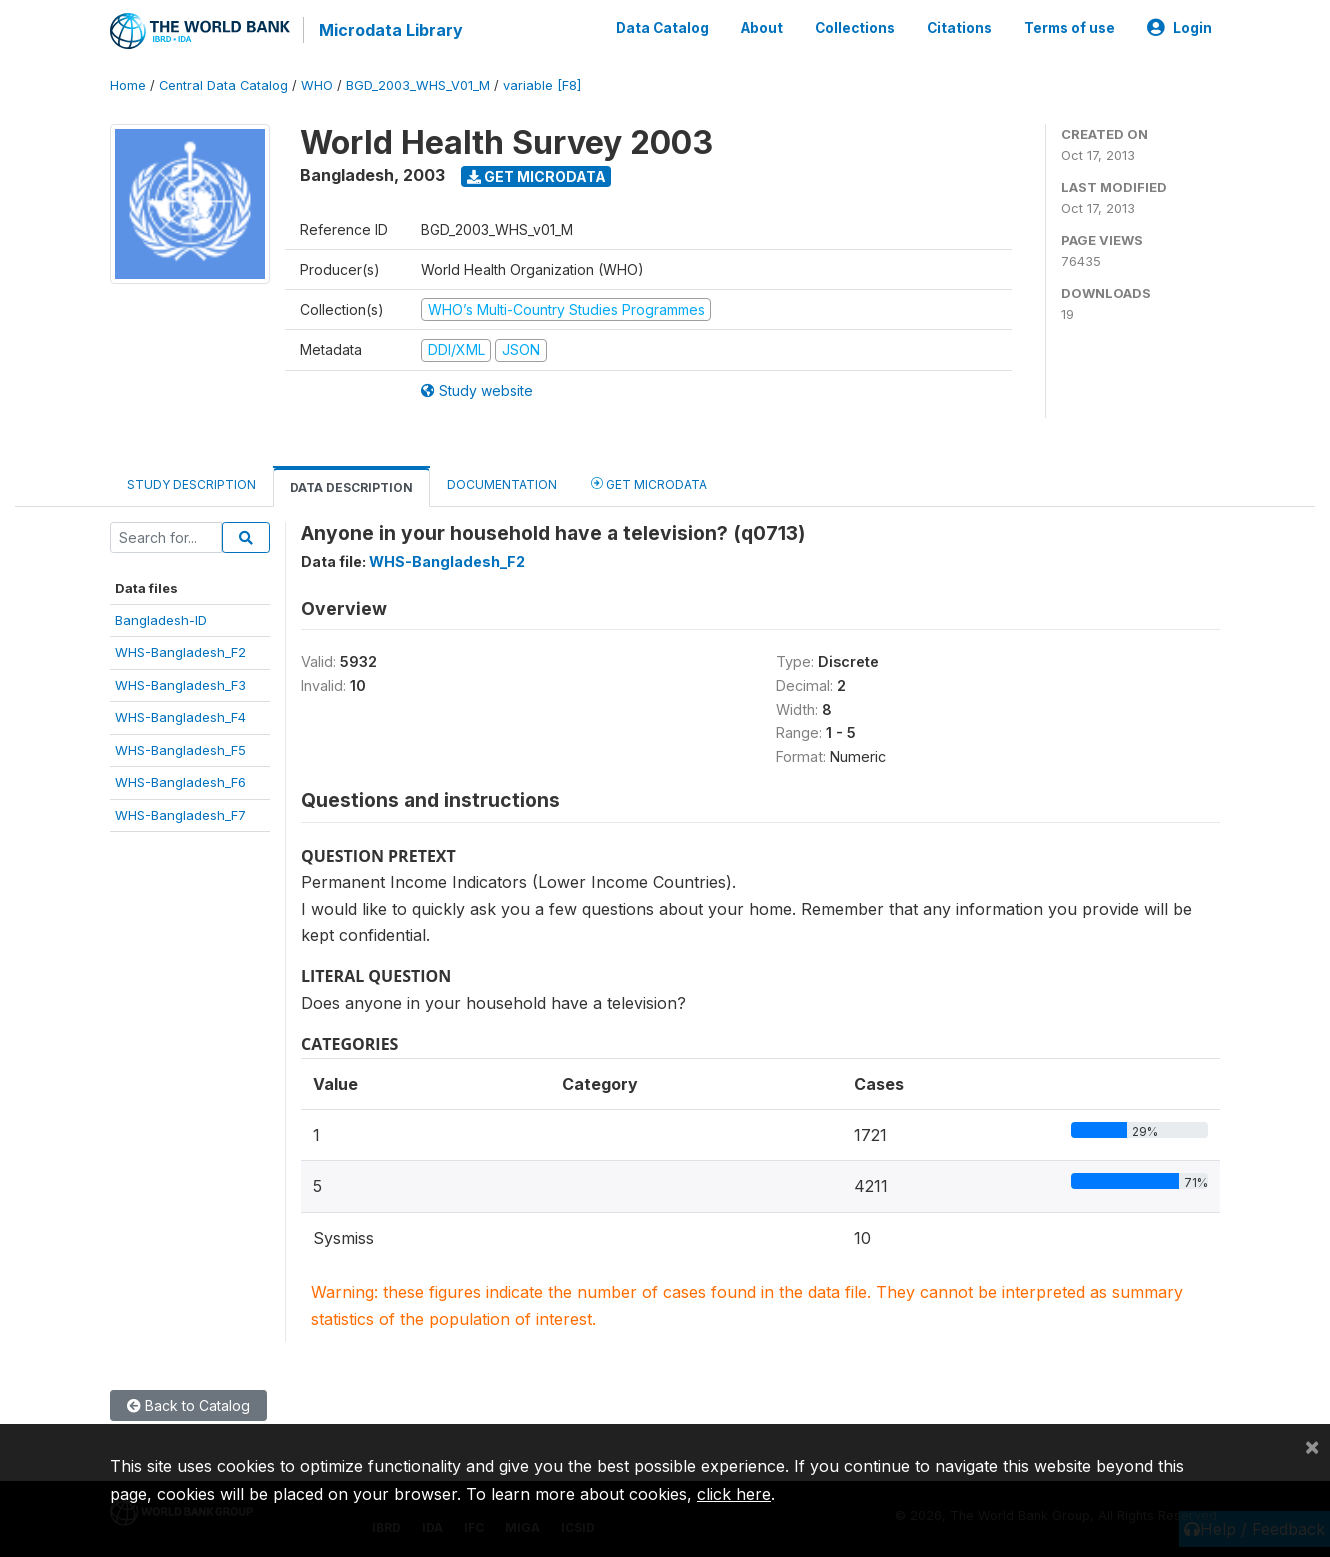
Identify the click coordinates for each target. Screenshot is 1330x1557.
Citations (959, 28)
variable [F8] (542, 84)
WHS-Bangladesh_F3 (180, 684)
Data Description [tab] (351, 486)
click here (734, 1494)
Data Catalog (662, 28)
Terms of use (1069, 28)
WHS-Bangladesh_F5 (180, 749)
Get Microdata (536, 175)
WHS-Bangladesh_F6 (180, 781)
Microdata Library (390, 30)
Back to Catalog (188, 1404)
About (762, 28)
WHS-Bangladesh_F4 (180, 717)
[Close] (1312, 1446)
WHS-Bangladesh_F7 (180, 814)
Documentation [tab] (502, 483)
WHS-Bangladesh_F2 (180, 652)
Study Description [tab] (191, 483)
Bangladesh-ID (161, 619)
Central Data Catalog (223, 84)
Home (128, 84)
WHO (317, 84)
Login (1179, 28)
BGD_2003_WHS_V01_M (418, 84)
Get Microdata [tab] (649, 482)
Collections (855, 28)
